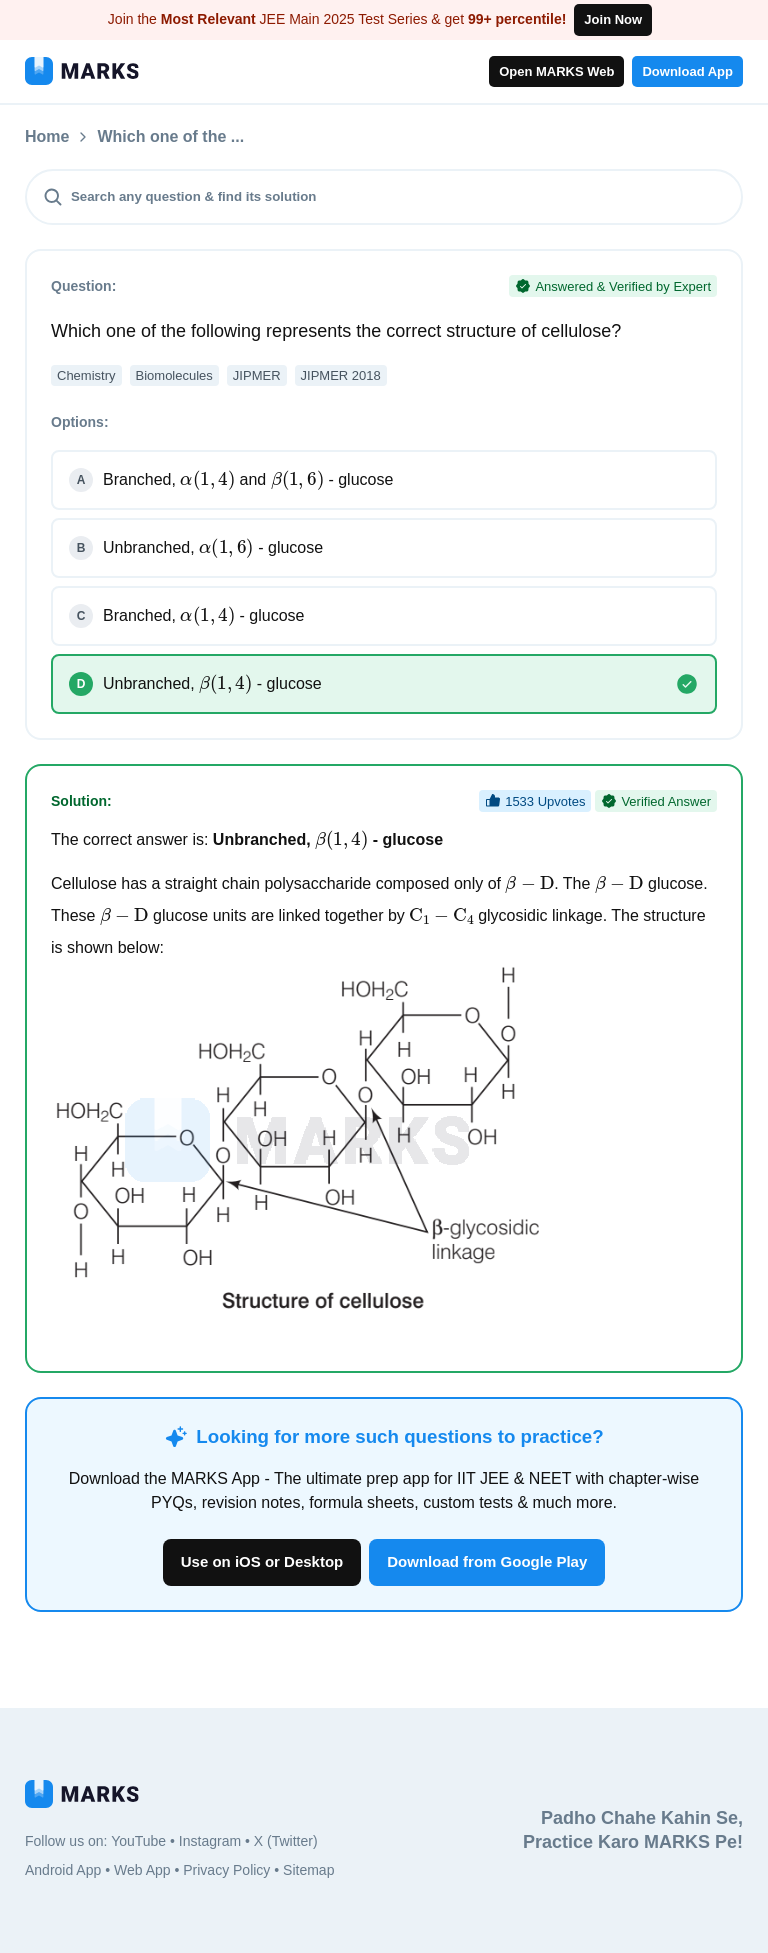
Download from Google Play (487, 1561)
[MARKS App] (82, 71)
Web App (142, 1870)
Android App (63, 1870)
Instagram (210, 1841)
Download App (687, 71)
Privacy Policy (226, 1870)
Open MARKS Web (556, 71)
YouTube (138, 1841)
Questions (136, 137)
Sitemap (308, 1870)
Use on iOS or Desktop (262, 1561)
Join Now (613, 19)
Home (47, 137)
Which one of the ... (277, 137)
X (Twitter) (286, 1841)
